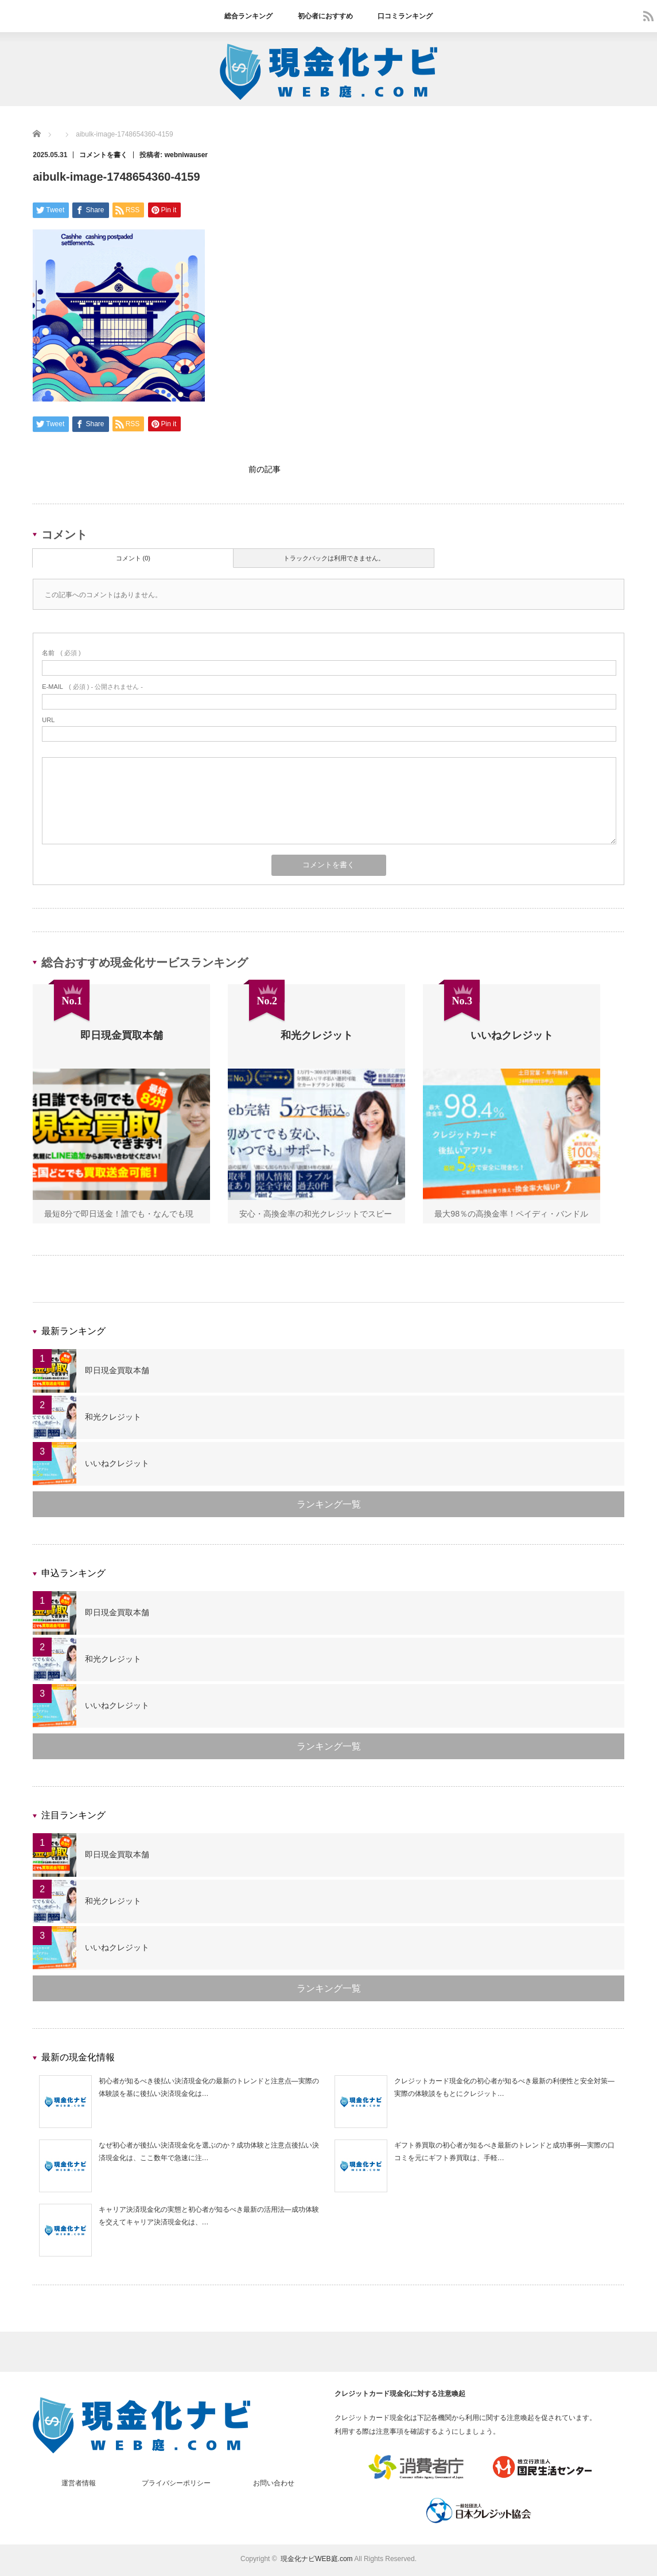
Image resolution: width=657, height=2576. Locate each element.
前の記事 (264, 471)
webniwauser (186, 155)
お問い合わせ (273, 2486)
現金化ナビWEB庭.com (316, 2562)
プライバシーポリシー (176, 2486)
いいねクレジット (117, 1466)
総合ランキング (248, 16)
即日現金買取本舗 (117, 1373)
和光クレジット (113, 1419)
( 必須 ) (61, 655)
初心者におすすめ (325, 16)
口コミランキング (405, 16)
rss (648, 16)
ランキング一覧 (329, 1507)
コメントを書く (103, 155)
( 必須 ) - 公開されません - (92, 689)
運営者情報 (78, 2486)
